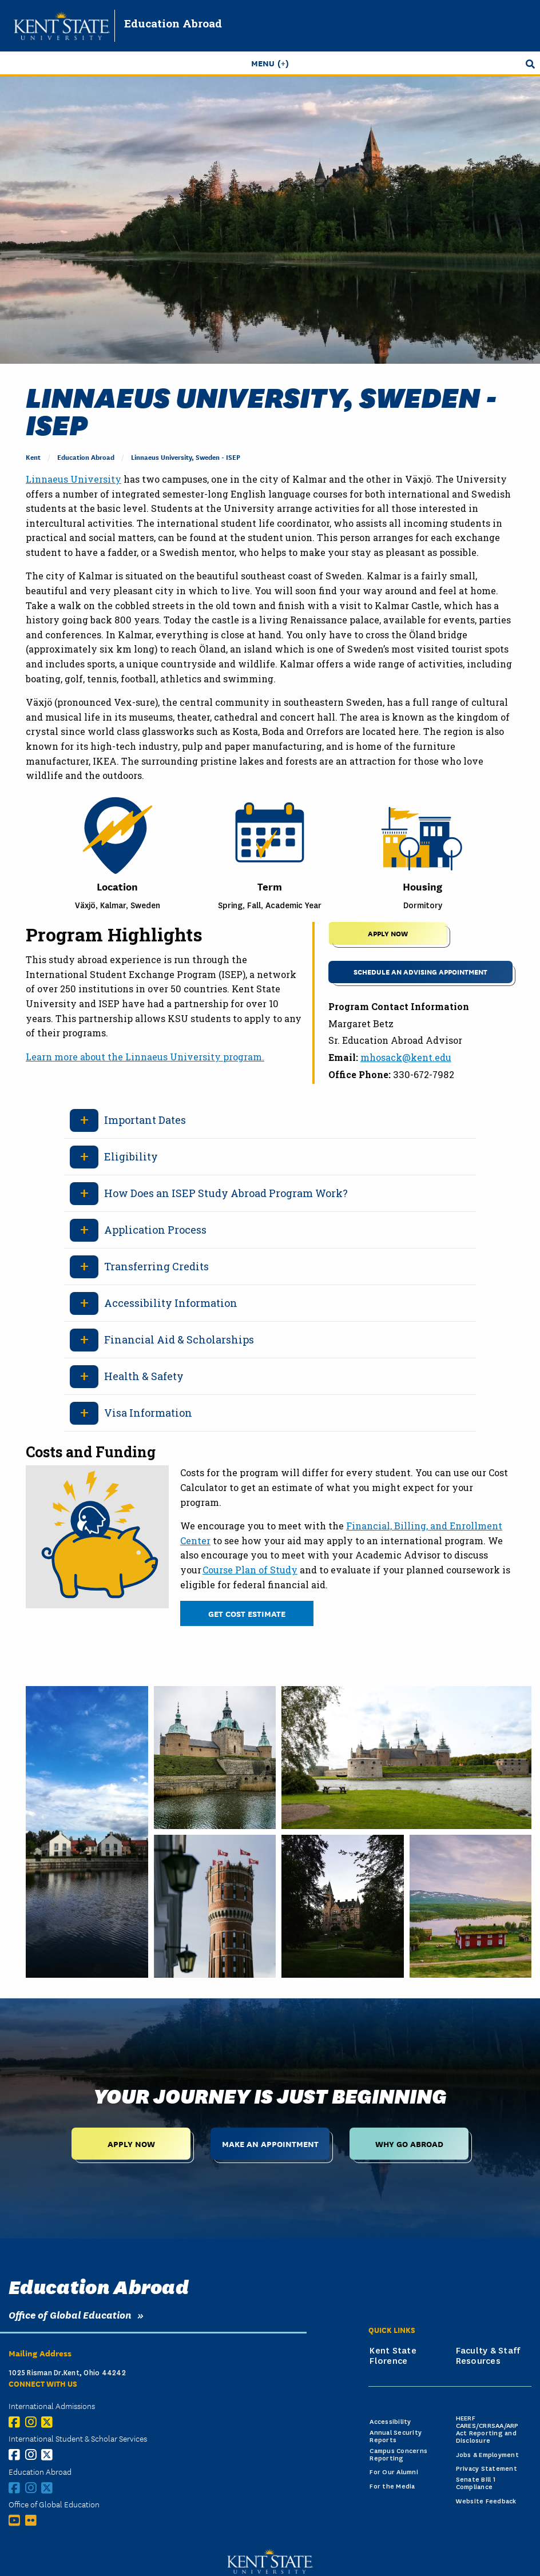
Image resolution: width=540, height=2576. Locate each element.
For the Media (392, 2486)
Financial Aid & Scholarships (179, 1339)
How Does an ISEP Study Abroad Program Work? (226, 1193)
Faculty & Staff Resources (488, 2356)
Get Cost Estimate (246, 1613)
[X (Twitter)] (49, 2422)
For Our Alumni (394, 2472)
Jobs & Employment (487, 2455)
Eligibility (131, 1156)
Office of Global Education (70, 2314)
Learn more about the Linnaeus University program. (145, 1057)
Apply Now (131, 2143)
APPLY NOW (388, 933)
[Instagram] (33, 2422)
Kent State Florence (393, 2356)
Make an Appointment (270, 2143)
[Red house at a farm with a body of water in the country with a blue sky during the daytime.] (471, 1906)
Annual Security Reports (396, 2436)
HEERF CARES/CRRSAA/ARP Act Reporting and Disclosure (487, 2429)
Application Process (155, 1230)
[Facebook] (17, 2422)
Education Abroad (173, 23)
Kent (33, 456)
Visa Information (148, 1413)
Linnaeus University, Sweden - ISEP (185, 456)
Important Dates (145, 1120)
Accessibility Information (170, 1303)
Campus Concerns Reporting (398, 2455)
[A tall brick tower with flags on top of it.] (215, 1906)
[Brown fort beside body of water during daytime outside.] (215, 1757)
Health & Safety (144, 1376)
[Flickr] (33, 2520)
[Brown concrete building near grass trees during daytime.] (342, 1906)
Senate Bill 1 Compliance (475, 2483)
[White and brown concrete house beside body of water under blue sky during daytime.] (87, 1832)
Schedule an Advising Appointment (420, 971)
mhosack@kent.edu (405, 1057)
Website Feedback (486, 2501)
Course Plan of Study (249, 1570)
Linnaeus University (73, 479)
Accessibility (390, 2422)
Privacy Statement (486, 2468)
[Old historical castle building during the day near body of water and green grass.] (406, 1757)
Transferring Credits (156, 1266)
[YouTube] (17, 2520)
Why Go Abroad (409, 2143)
